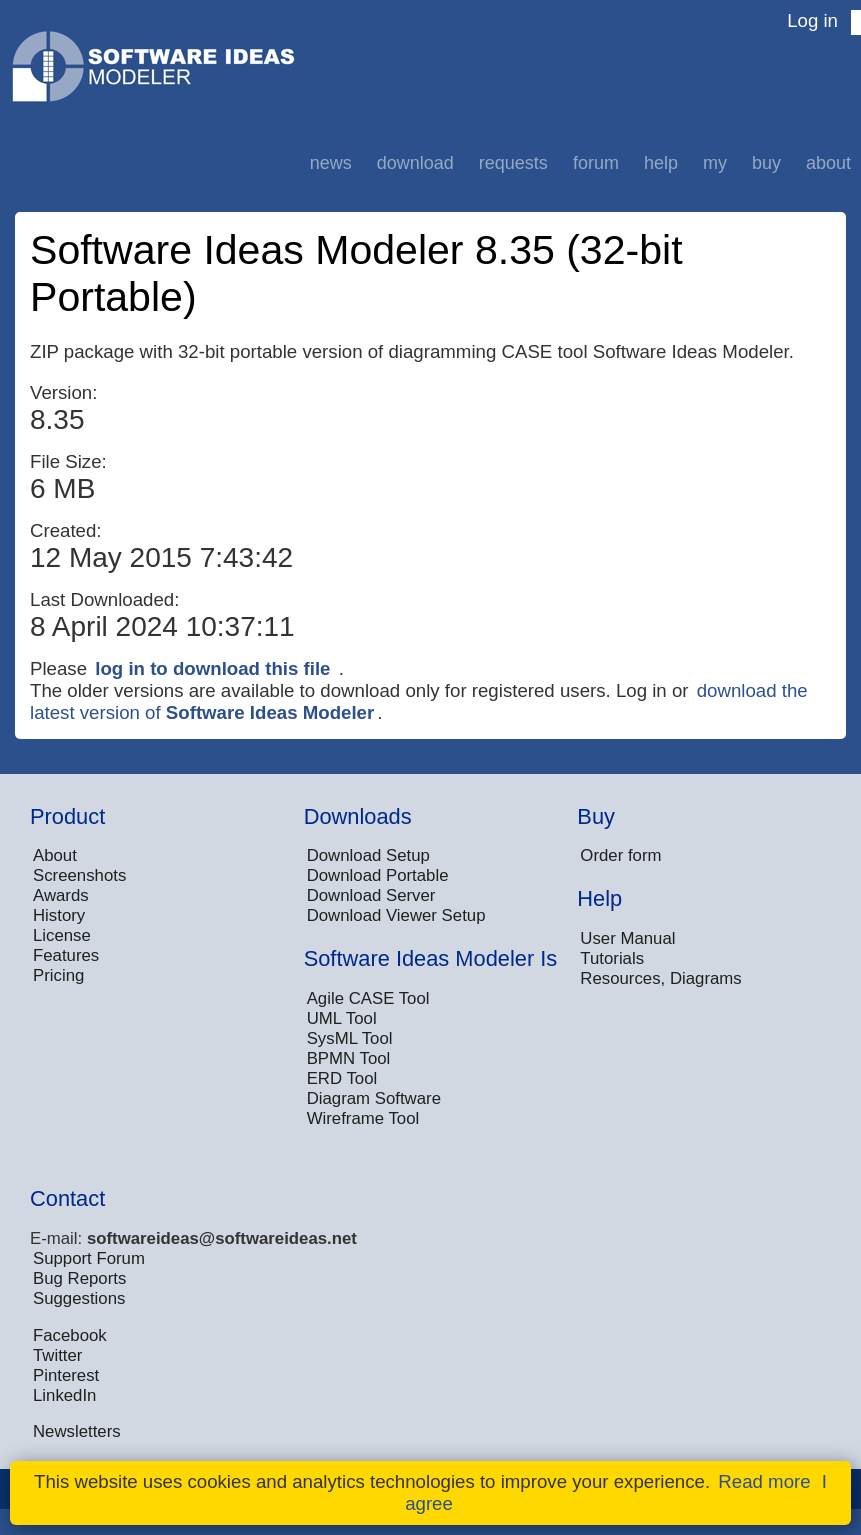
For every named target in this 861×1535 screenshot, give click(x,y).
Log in (812, 20)
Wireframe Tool (363, 1118)
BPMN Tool (349, 1058)
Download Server (371, 895)
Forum (596, 163)
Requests (513, 163)
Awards (61, 895)
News (331, 163)
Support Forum (89, 1258)
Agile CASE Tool (368, 998)
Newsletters (77, 1431)
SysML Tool (350, 1038)
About (828, 163)
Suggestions (79, 1298)
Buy (766, 163)
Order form (620, 855)
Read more (764, 1481)
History (59, 915)
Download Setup (368, 855)
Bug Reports (79, 1278)
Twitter (57, 1355)
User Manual (627, 938)
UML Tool (342, 1018)
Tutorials (612, 958)
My (715, 163)
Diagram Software (374, 1098)
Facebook (70, 1335)
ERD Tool (342, 1078)
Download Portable (378, 875)
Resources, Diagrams (660, 978)
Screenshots (79, 875)
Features (66, 955)
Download (415, 163)
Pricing (58, 975)
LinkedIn (64, 1395)
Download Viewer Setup (396, 915)
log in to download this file (212, 668)
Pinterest (66, 1375)
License (62, 935)
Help (661, 163)
